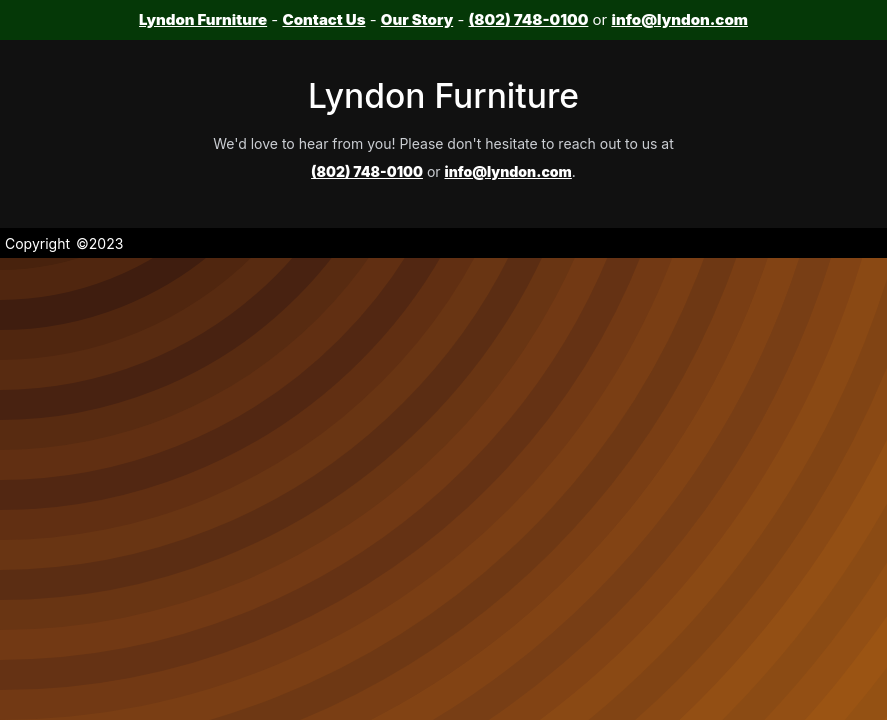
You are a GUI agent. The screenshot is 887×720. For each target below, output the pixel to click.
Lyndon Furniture (203, 19)
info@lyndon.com (679, 19)
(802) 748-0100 (529, 19)
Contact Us (323, 19)
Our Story (417, 19)
